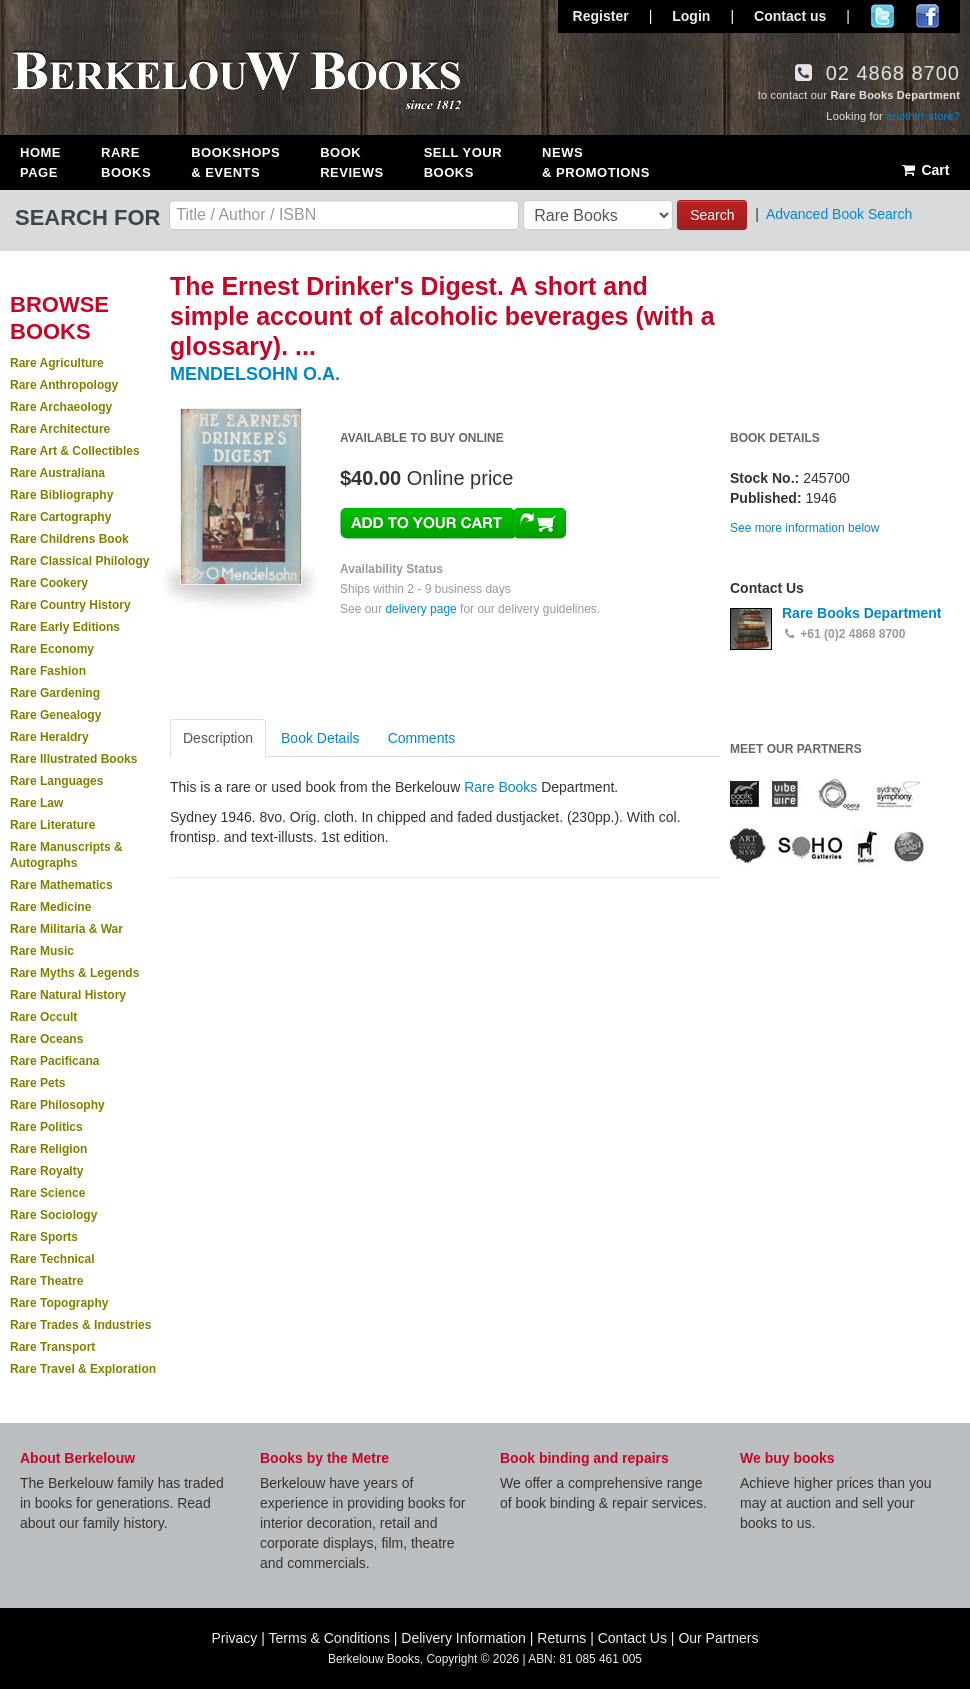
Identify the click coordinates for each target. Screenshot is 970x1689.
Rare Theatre (46, 1281)
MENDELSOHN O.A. (255, 374)
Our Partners (718, 1638)
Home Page (40, 162)
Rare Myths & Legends (74, 973)
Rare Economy (52, 649)
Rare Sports (44, 1237)
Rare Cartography (60, 517)
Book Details (320, 738)
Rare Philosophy (57, 1105)
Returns (561, 1638)
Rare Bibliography (61, 495)
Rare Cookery (49, 583)
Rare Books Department (862, 613)
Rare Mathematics (61, 885)
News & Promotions (596, 162)
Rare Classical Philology (79, 561)
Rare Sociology (53, 1215)
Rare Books (126, 162)
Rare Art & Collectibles (75, 451)
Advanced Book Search (839, 214)
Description (218, 738)
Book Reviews (351, 162)
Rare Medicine (50, 907)
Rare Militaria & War (66, 929)
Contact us (790, 16)
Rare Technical (52, 1259)
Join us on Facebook (927, 16)
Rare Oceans (46, 1039)
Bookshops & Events (235, 162)
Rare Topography (59, 1303)
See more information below (804, 528)
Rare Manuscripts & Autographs (66, 855)
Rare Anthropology (64, 385)
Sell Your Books (463, 162)
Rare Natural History (68, 995)
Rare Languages (56, 781)
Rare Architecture (60, 429)
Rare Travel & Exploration (83, 1369)
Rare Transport (52, 1347)
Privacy (234, 1638)
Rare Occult (43, 1017)
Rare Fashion (48, 671)
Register (601, 16)
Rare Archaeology (61, 407)
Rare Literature (52, 825)
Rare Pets (37, 1083)
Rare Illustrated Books (73, 759)
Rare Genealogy (55, 715)
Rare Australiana (57, 473)
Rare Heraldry (49, 737)
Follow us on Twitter (882, 16)
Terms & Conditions (329, 1638)
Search (712, 215)
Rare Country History (70, 605)
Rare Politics (46, 1127)
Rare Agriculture (57, 363)
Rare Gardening (55, 693)
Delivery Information (463, 1638)
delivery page (420, 609)
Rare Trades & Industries (80, 1325)
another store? (923, 116)
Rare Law (36, 803)
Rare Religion (48, 1149)
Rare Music (42, 951)
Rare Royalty (46, 1171)
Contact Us (632, 1638)
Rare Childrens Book (69, 539)
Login (691, 16)
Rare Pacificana (54, 1061)
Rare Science (47, 1193)
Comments (422, 738)
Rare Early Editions (65, 627)
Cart (924, 170)
